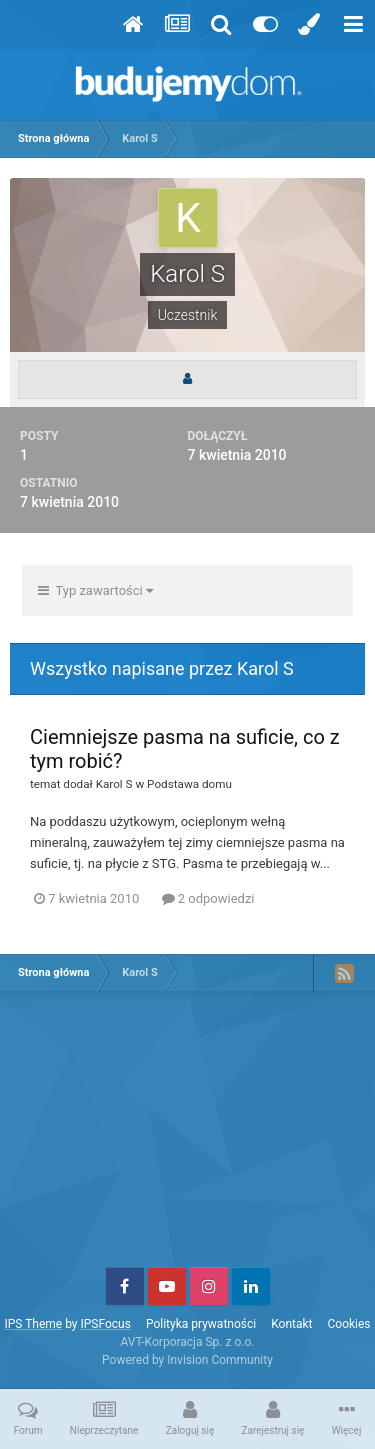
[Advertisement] (188, 1137)
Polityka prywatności (201, 1324)
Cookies (349, 1324)
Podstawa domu (189, 784)
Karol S (114, 784)
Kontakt (291, 1324)
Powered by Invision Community (187, 1360)
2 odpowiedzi (208, 898)
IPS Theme (33, 1324)
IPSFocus (105, 1324)
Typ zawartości (95, 590)
